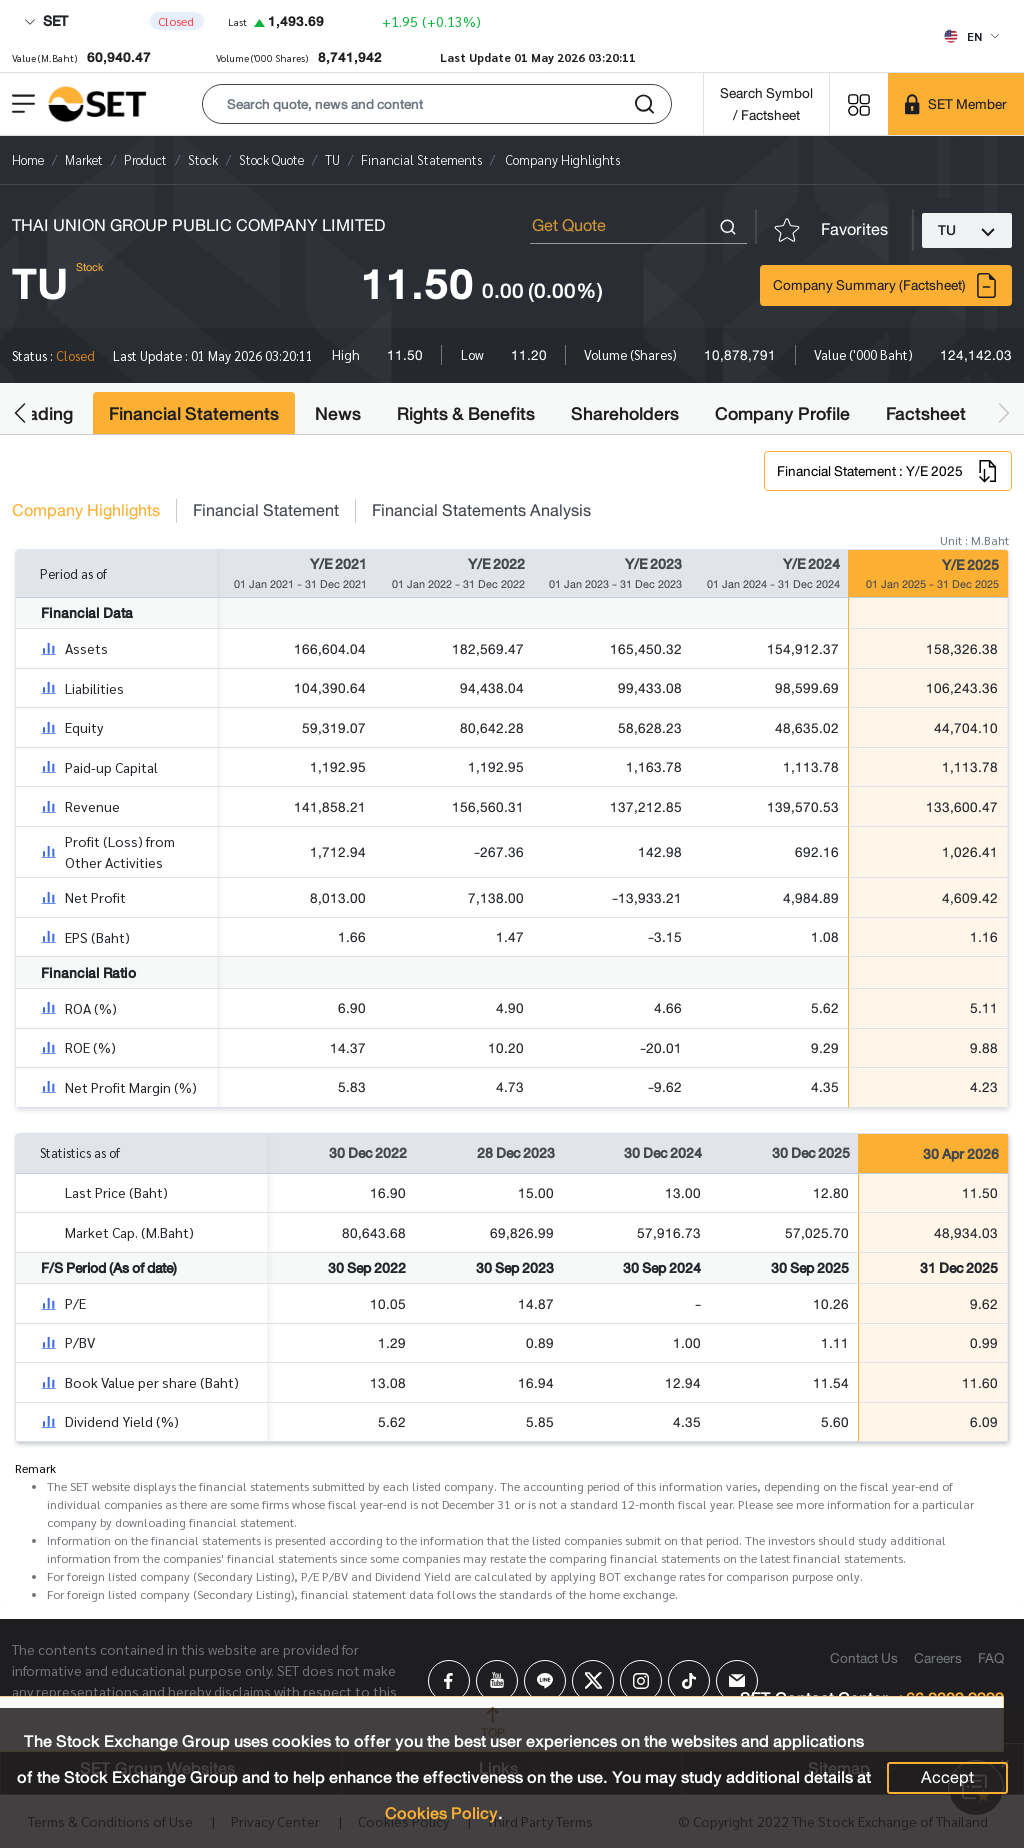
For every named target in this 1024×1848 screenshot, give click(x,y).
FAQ (991, 1658)
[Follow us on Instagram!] (641, 1681)
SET (46, 21)
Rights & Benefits (466, 414)
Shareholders (625, 414)
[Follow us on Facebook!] (449, 1681)
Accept (947, 1777)
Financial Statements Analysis (481, 511)
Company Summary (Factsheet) (886, 285)
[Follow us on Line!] (545, 1681)
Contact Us (864, 1658)
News (338, 414)
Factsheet (926, 414)
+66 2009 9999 (950, 1699)
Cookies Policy (441, 1813)
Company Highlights (86, 511)
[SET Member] (956, 104)
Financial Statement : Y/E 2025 (888, 471)
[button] (437, 104)
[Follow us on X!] (593, 1681)
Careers (938, 1658)
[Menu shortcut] (859, 103)
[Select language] (971, 36)
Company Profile (782, 414)
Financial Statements (194, 414)
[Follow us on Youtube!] (497, 1681)
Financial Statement (266, 511)
